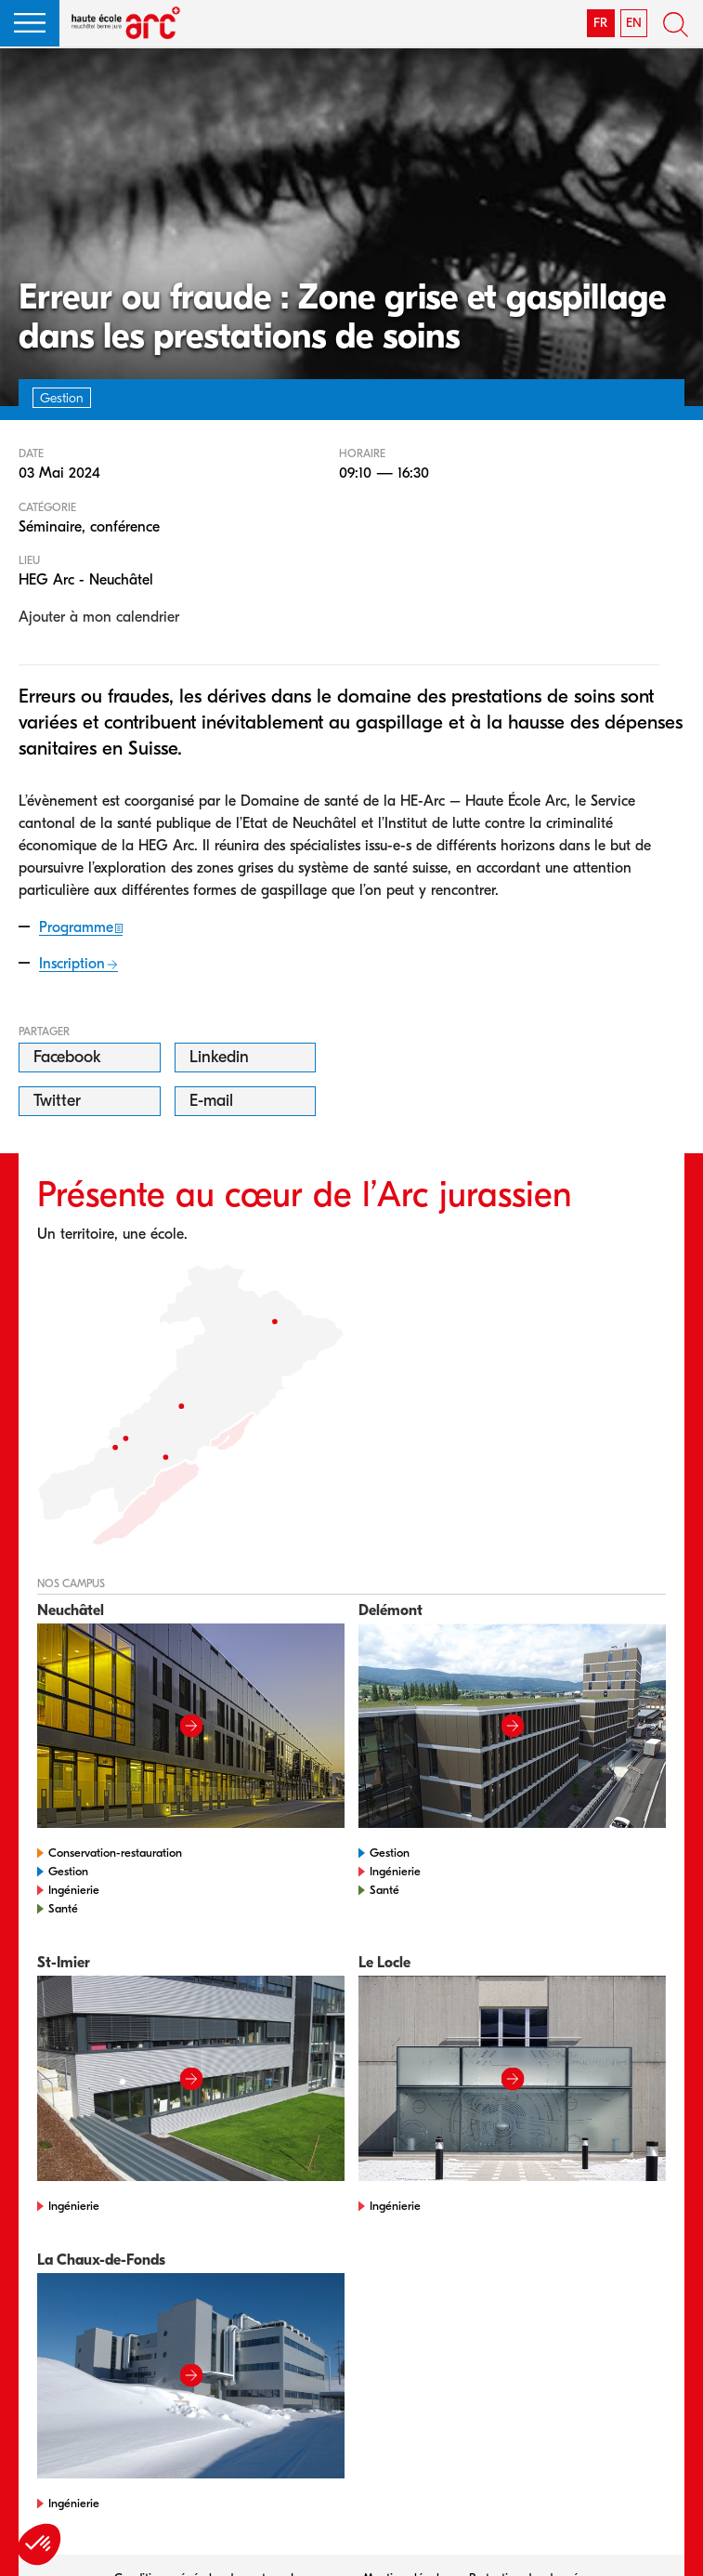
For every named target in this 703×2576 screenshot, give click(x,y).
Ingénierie (73, 1890)
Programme (76, 927)
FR (600, 23)
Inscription (72, 963)
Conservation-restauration (115, 1853)
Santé (63, 1908)
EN (634, 23)
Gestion (68, 1871)
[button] (29, 23)
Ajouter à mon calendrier (99, 617)
